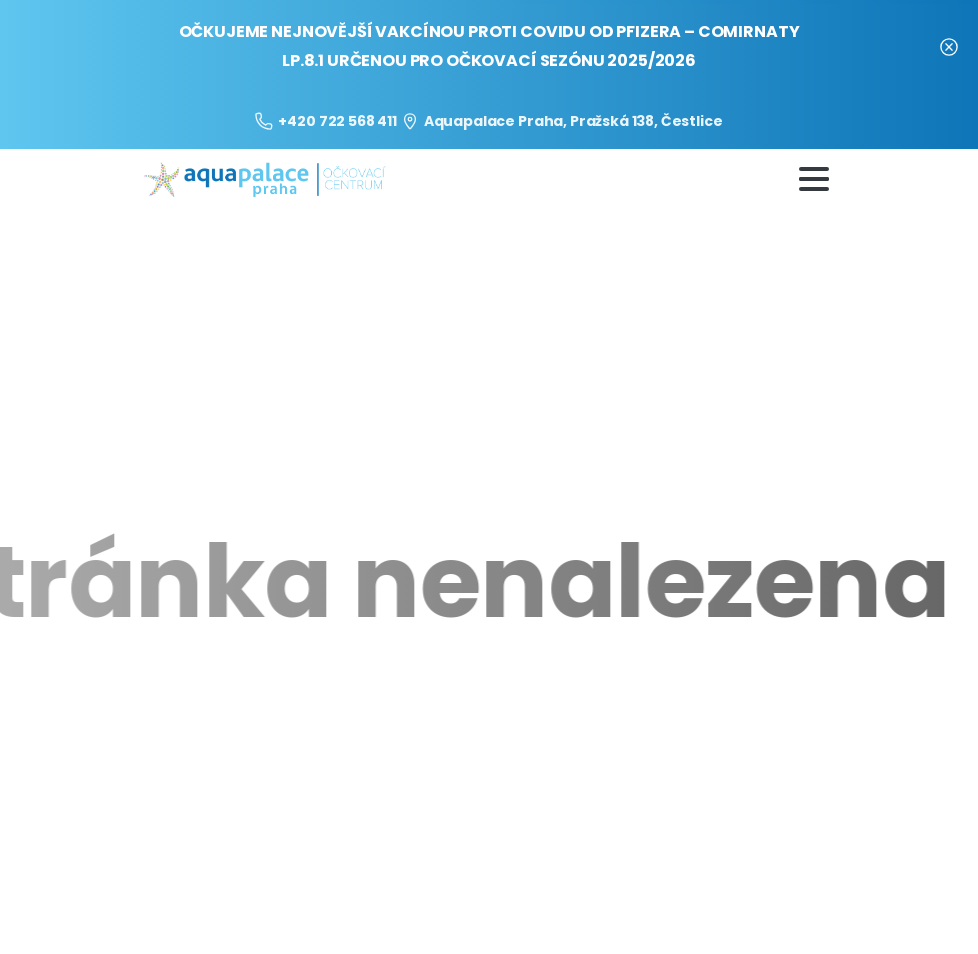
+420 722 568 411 (325, 121)
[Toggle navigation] (814, 179)
